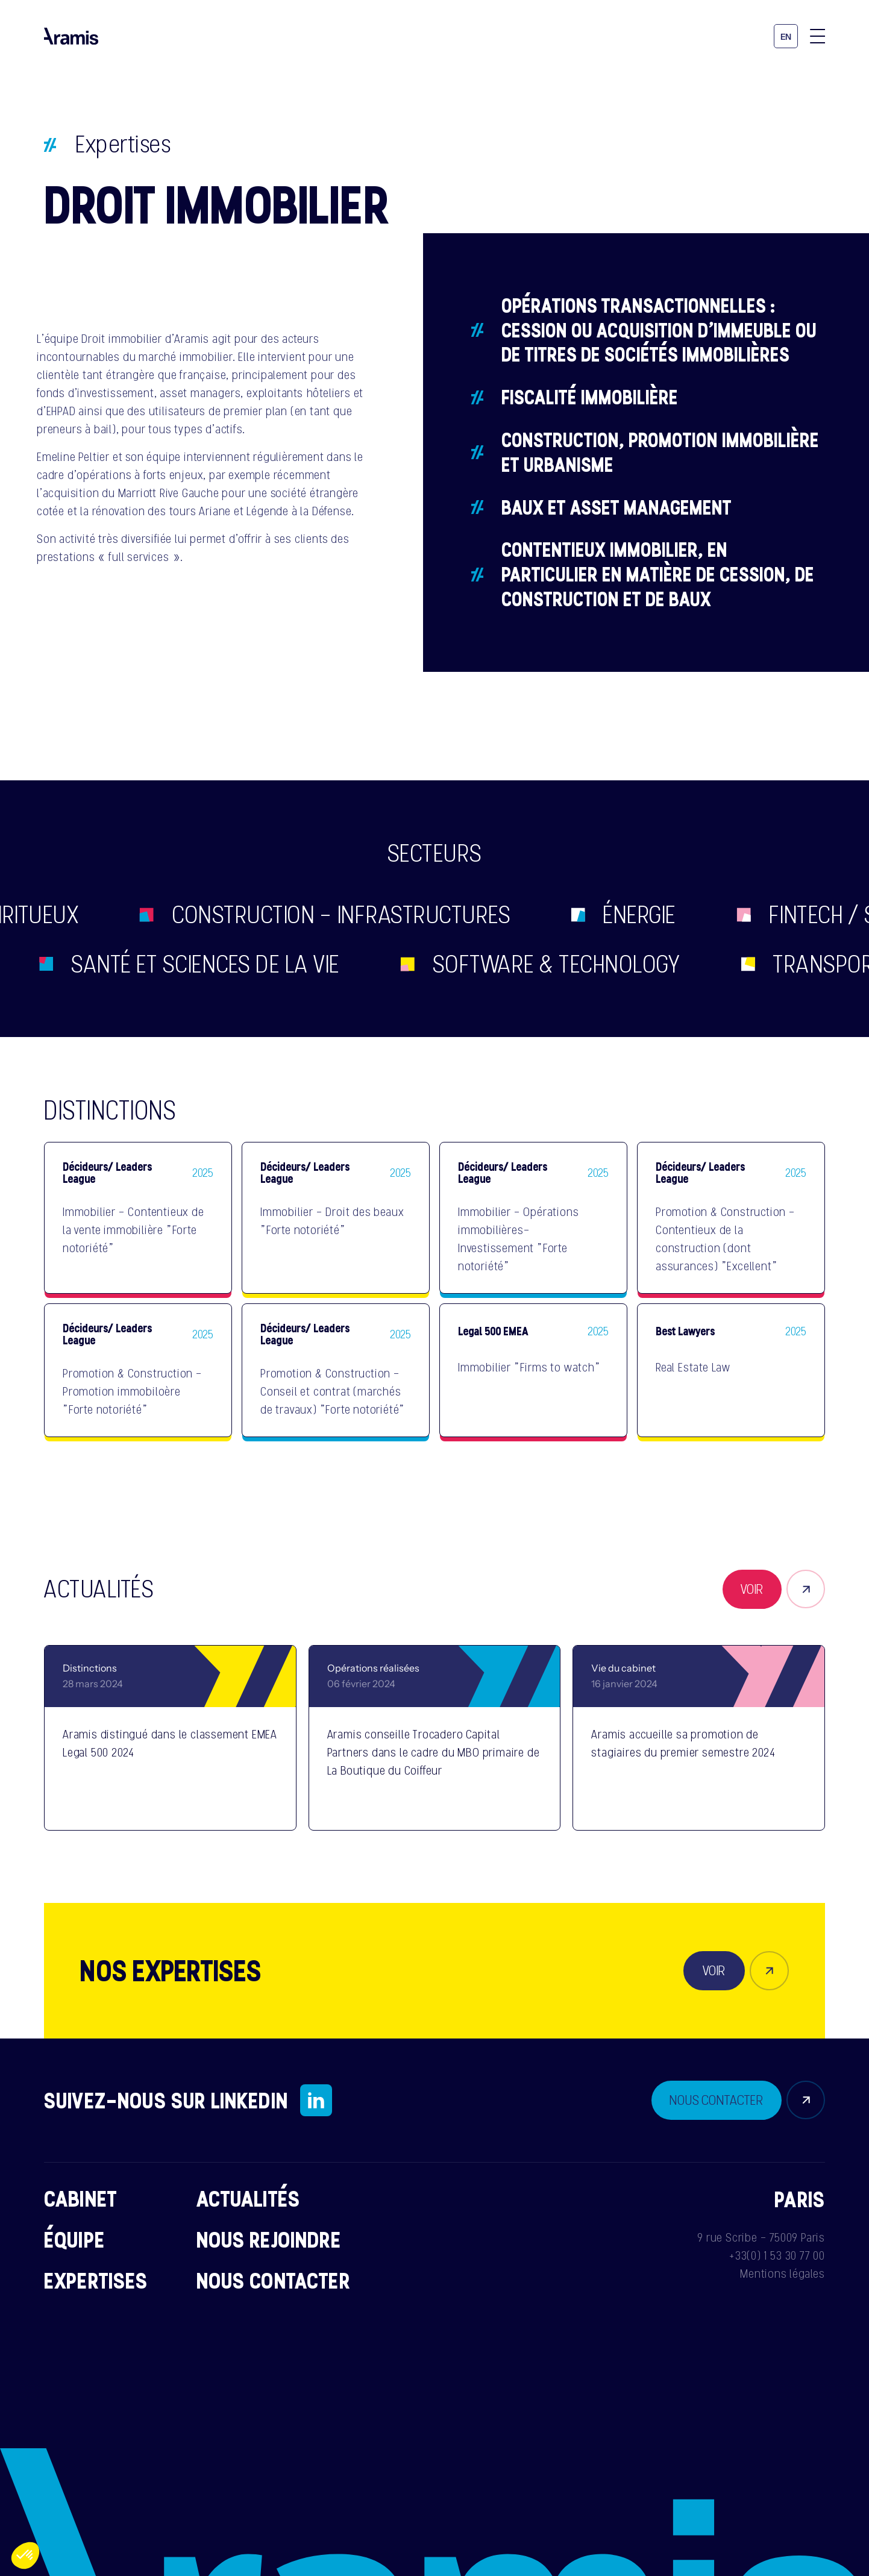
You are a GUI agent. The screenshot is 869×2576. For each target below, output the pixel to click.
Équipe (74, 2239)
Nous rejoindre (268, 2239)
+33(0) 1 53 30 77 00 (777, 2255)
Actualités (248, 2198)
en (786, 37)
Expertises (123, 144)
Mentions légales (782, 2273)
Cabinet (80, 2198)
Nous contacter (273, 2280)
